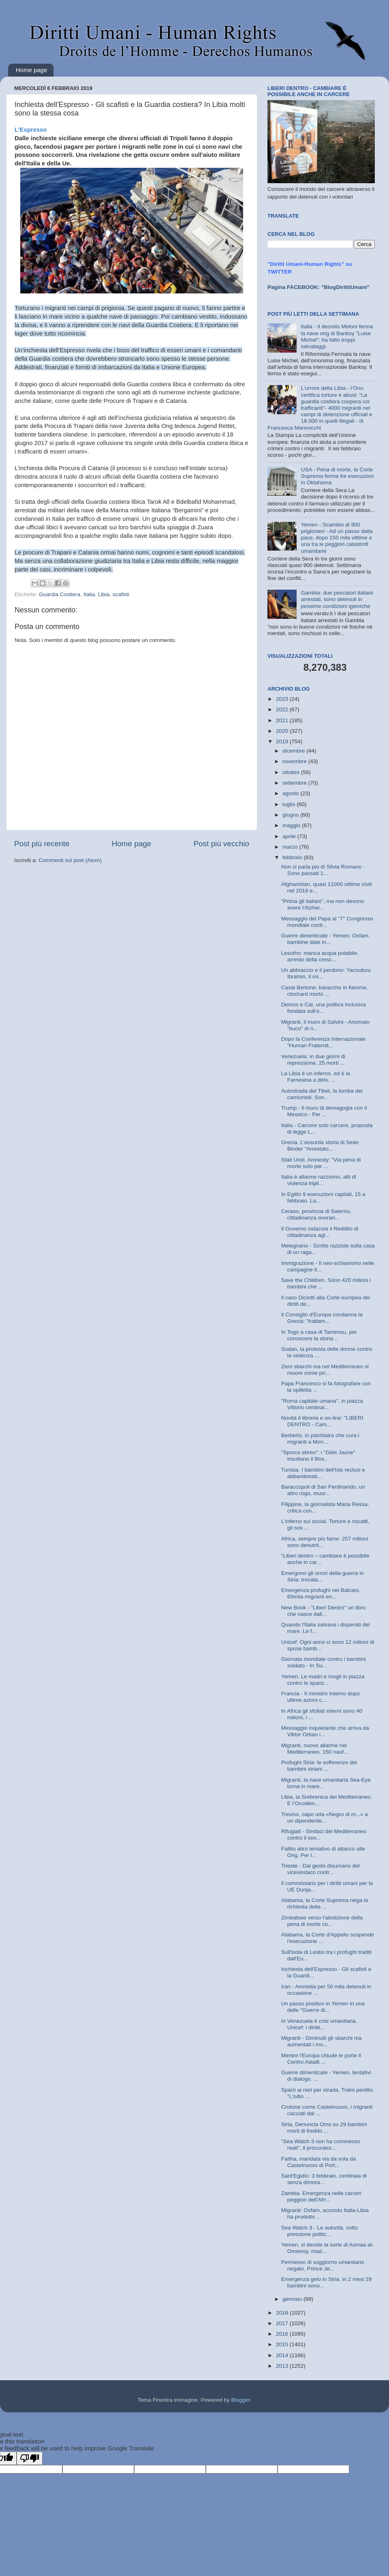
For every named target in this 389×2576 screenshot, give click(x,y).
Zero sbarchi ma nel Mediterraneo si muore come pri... (325, 1369)
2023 (283, 699)
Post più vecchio (221, 843)
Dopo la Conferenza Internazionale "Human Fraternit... (323, 1042)
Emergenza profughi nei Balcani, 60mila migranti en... (320, 1593)
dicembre (294, 751)
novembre (295, 761)
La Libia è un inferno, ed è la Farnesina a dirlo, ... (315, 1076)
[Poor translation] (30, 2458)
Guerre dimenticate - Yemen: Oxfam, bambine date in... (325, 939)
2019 (283, 741)
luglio (289, 804)
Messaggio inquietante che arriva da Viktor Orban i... (325, 1731)
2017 (283, 2323)
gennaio (293, 2299)
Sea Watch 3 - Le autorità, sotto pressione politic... (319, 2231)
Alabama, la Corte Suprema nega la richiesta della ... (324, 1903)
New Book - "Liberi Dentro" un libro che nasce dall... (323, 1611)
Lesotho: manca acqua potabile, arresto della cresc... (320, 956)
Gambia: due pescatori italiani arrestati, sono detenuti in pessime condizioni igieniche (337, 599)
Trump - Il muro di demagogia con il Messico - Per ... (324, 1111)
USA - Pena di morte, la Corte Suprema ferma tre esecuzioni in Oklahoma (337, 476)
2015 (283, 2344)
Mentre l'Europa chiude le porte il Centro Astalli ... (321, 2058)
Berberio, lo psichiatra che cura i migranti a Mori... (320, 1438)
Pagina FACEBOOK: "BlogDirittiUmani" (318, 287)
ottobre (291, 772)
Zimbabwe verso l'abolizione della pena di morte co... (322, 1921)
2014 (283, 2355)
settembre (295, 783)
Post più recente (42, 843)
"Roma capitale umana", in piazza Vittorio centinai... (322, 1404)
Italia (89, 594)
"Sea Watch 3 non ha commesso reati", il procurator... (321, 2144)
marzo (290, 847)
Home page (31, 69)
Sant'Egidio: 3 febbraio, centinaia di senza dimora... (324, 2179)
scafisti (121, 594)
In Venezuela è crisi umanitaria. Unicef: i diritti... (319, 2024)
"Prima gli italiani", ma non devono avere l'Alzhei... (322, 904)
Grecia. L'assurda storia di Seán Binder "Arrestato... (320, 1145)
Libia (104, 594)
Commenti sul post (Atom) (70, 860)
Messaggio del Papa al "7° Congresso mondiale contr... (327, 922)
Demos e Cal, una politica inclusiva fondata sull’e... (323, 1007)
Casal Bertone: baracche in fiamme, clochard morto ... (324, 990)
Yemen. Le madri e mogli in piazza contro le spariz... (323, 1679)
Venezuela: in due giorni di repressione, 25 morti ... (313, 1059)
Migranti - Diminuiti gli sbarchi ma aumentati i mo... (321, 2041)
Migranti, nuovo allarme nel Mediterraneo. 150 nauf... (314, 1748)
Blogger (240, 2400)
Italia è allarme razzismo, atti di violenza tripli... (318, 1180)
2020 (283, 731)
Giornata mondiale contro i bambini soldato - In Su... (323, 1662)
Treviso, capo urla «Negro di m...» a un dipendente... (324, 1817)
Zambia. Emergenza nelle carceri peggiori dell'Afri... (321, 2196)
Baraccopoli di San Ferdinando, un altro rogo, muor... (323, 1490)
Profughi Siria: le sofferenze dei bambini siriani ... (319, 1765)
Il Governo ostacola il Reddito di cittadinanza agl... (320, 1232)
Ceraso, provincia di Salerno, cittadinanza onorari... (316, 1214)
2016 (283, 2334)
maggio (292, 825)
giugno (291, 815)
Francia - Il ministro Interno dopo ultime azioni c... (320, 1696)
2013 (283, 2366)
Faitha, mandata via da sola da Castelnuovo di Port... (318, 2162)
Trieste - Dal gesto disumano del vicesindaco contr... (320, 1869)
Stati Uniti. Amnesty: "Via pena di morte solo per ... (321, 1163)
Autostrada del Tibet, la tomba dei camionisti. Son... (322, 1094)
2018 (283, 2313)
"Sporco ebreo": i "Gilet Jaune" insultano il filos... (318, 1455)
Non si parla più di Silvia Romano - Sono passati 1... (323, 870)
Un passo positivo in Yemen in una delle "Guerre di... (323, 2006)
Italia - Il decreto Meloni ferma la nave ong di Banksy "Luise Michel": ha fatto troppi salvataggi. (337, 336)
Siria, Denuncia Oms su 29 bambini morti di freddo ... (324, 2127)
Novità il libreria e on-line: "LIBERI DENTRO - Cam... (322, 1421)
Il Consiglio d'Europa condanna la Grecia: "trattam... (322, 1318)
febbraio (293, 857)
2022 (283, 709)
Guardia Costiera (59, 594)
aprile (289, 836)
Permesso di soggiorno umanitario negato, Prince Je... (322, 2265)
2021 (283, 720)
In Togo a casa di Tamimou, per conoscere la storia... (319, 1335)
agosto (291, 793)
